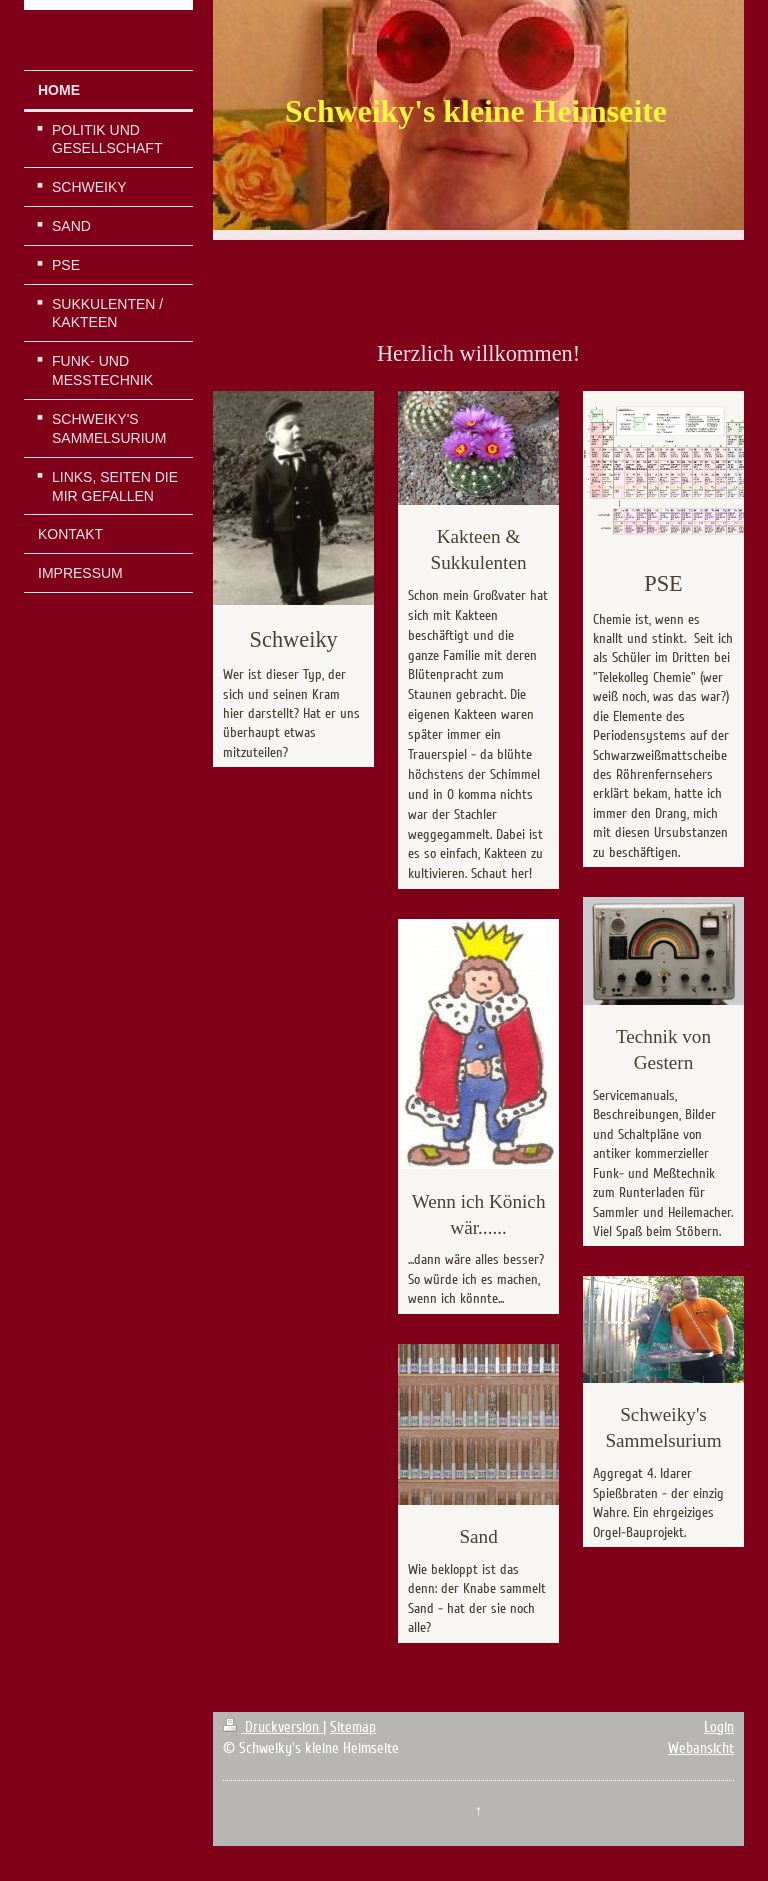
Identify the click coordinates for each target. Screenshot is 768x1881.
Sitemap (353, 1727)
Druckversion (273, 1727)
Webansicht (701, 1748)
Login (719, 1727)
